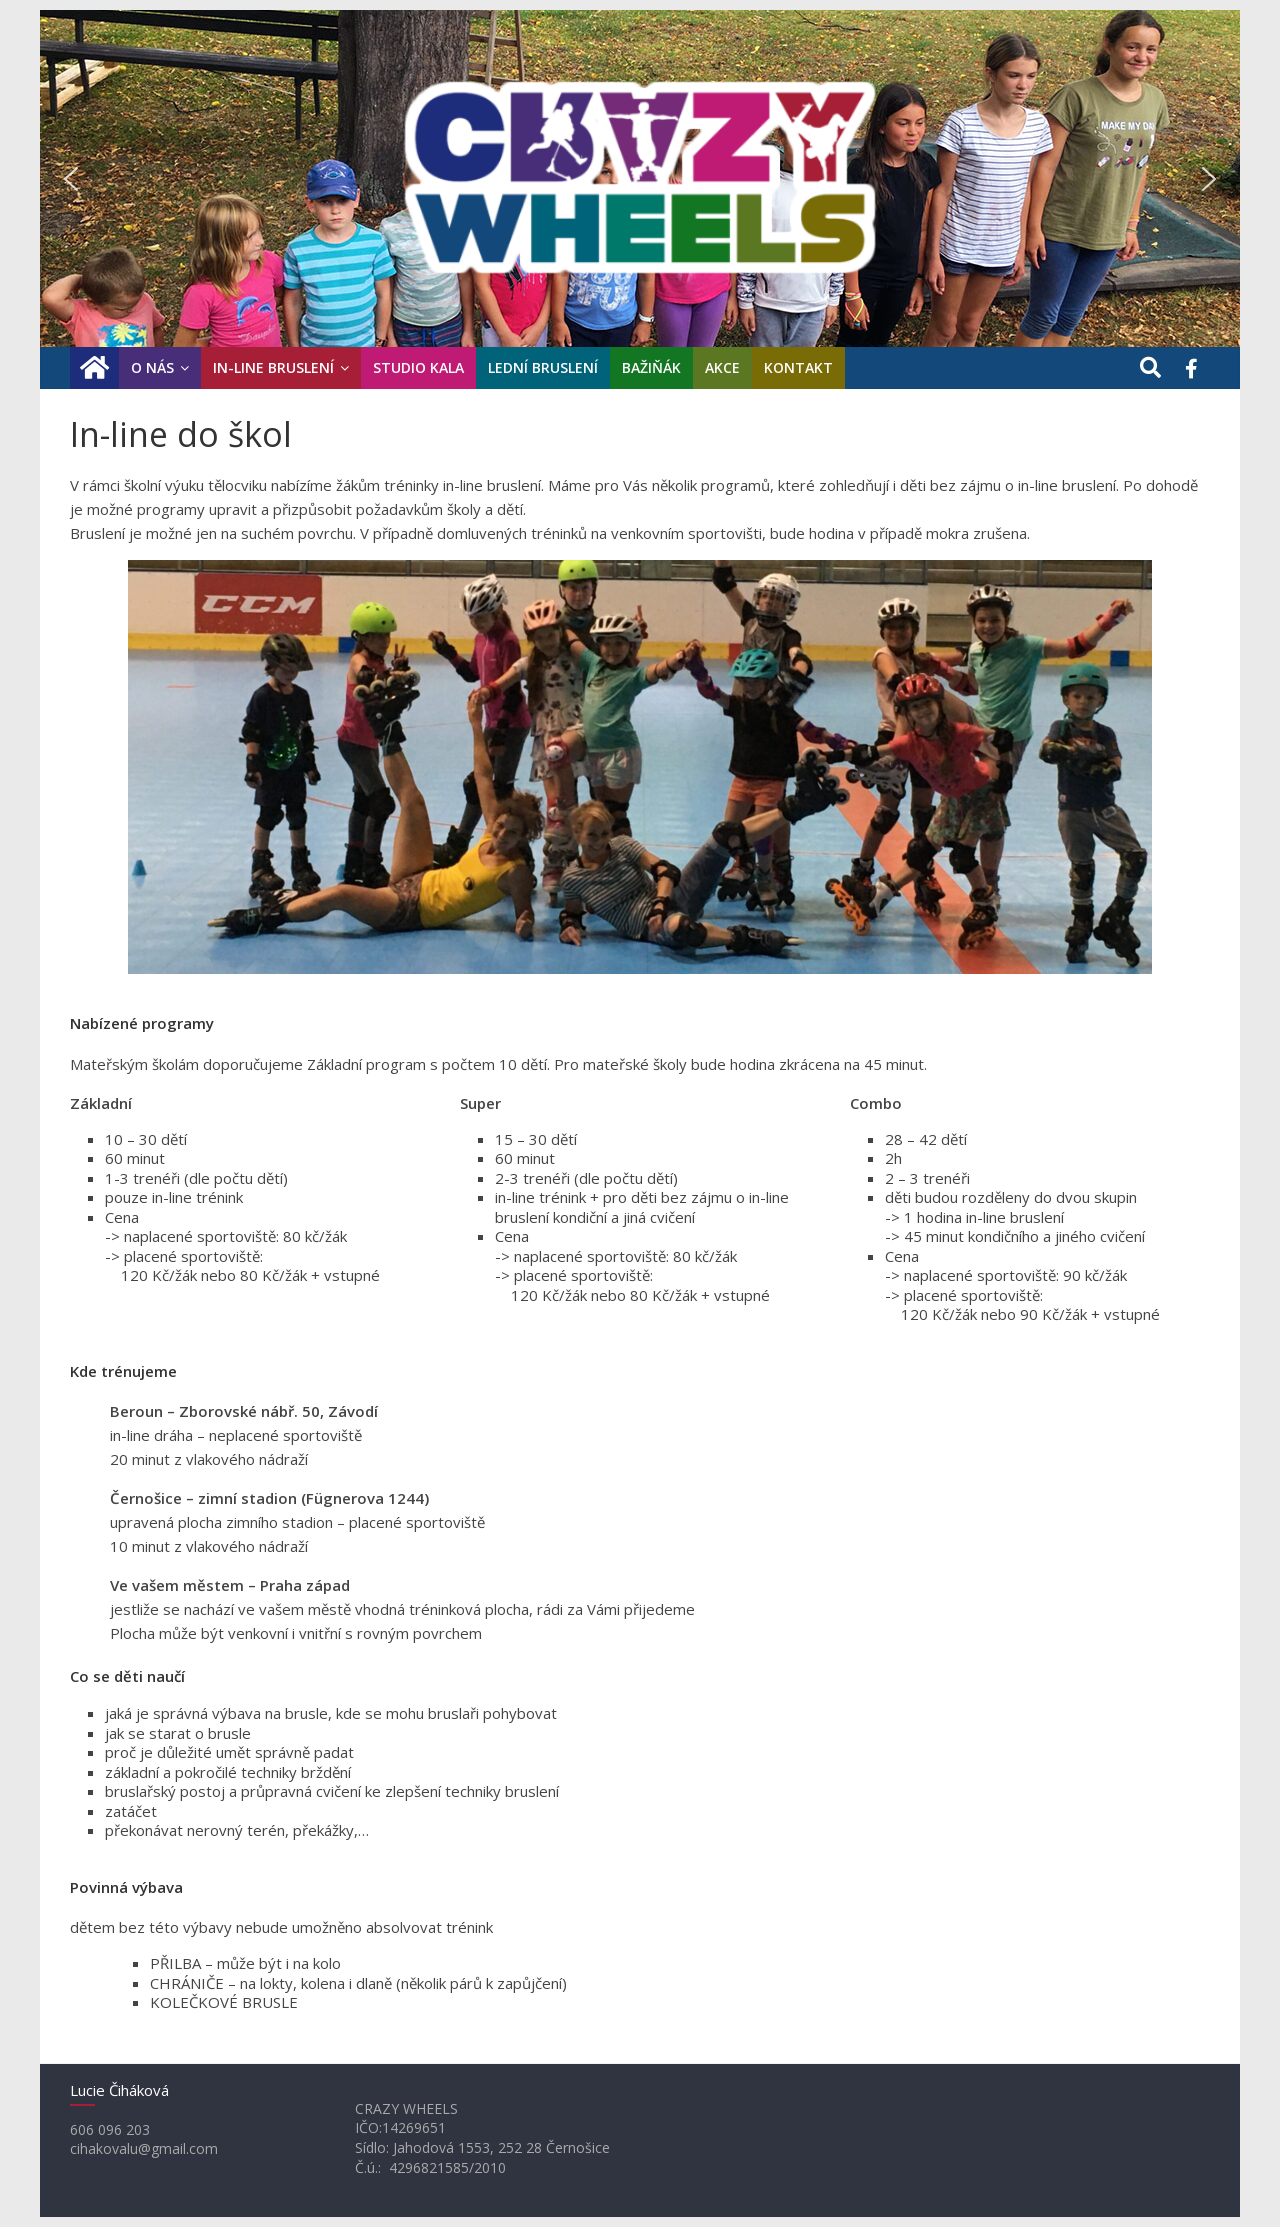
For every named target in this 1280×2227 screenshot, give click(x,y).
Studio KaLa (418, 367)
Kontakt (798, 367)
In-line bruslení (273, 367)
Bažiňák (651, 367)
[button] (71, 179)
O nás (152, 367)
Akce (722, 367)
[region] (640, 178)
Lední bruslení (543, 367)
